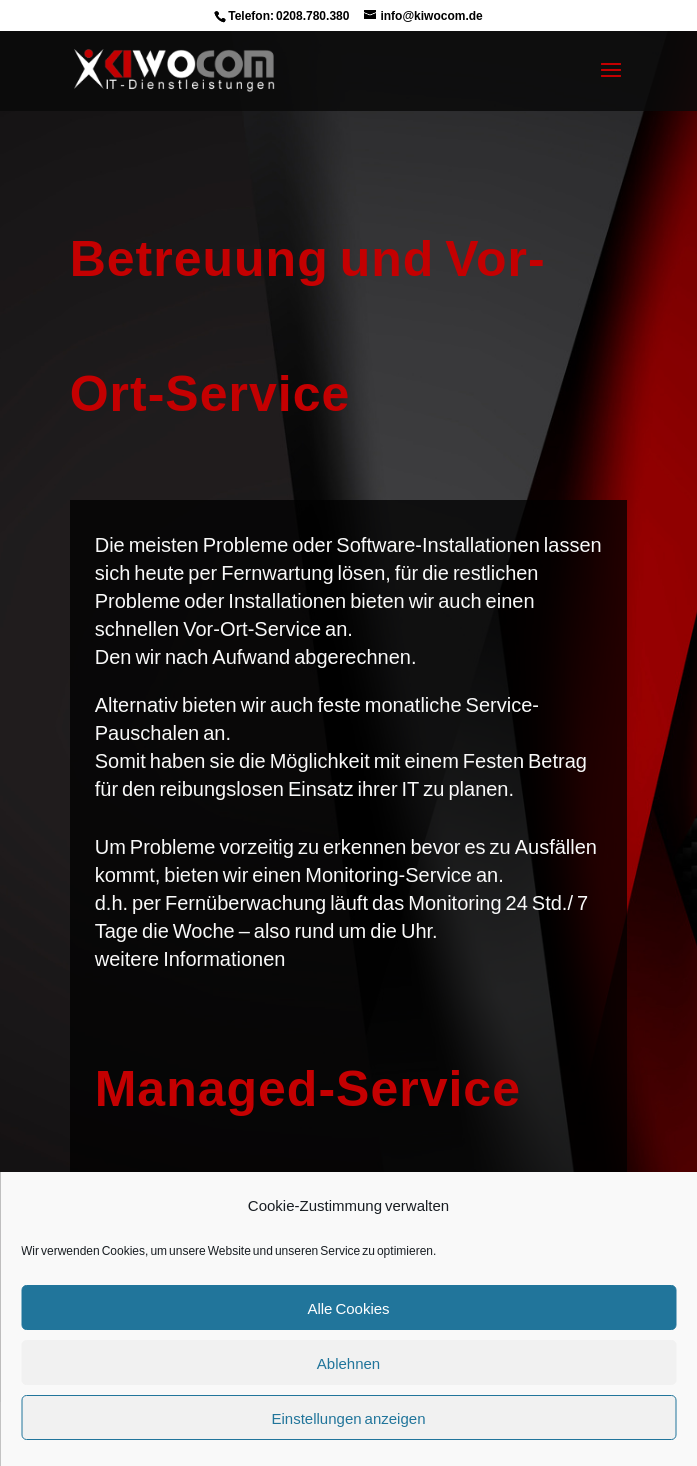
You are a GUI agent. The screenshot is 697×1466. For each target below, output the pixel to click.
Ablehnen (348, 1363)
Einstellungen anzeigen (349, 1418)
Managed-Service (308, 1087)
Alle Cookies (348, 1308)
